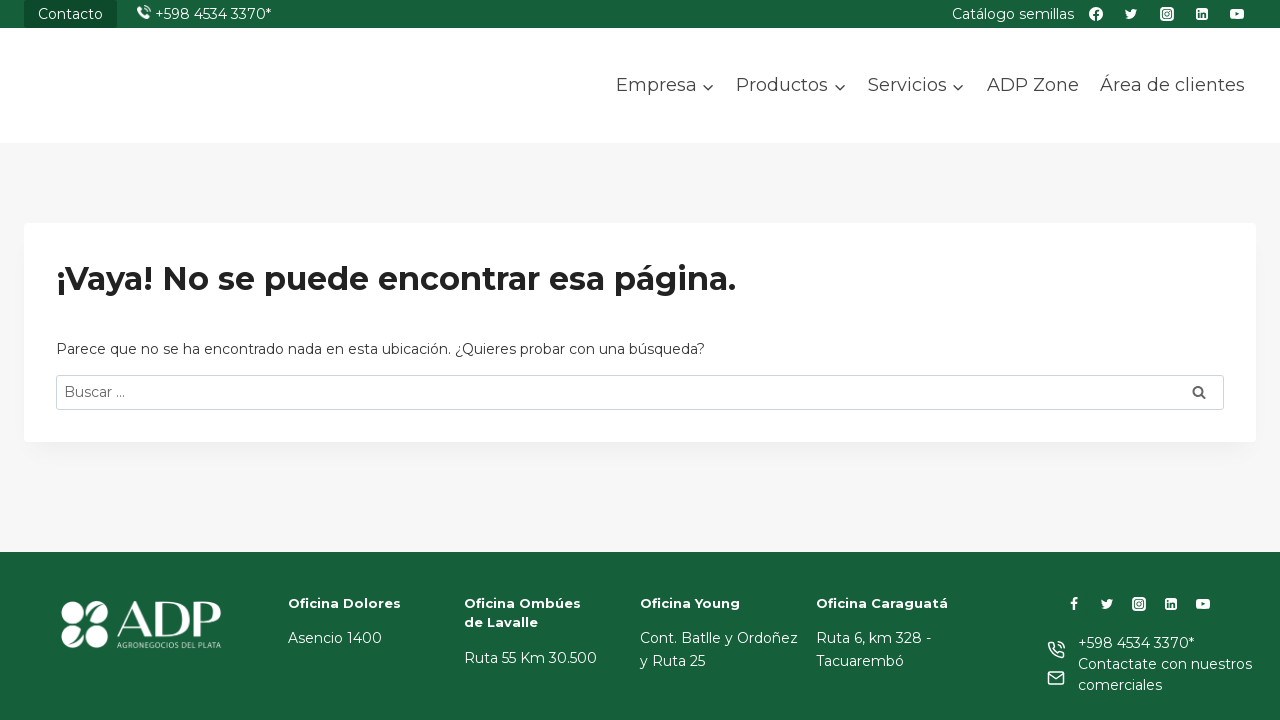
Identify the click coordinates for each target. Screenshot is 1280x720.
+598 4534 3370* (213, 14)
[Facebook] (1074, 604)
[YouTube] (1203, 604)
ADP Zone (1033, 85)
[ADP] (124, 103)
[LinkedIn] (1171, 604)
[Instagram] (1139, 604)
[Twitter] (1107, 604)
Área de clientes (1172, 85)
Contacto (70, 14)
